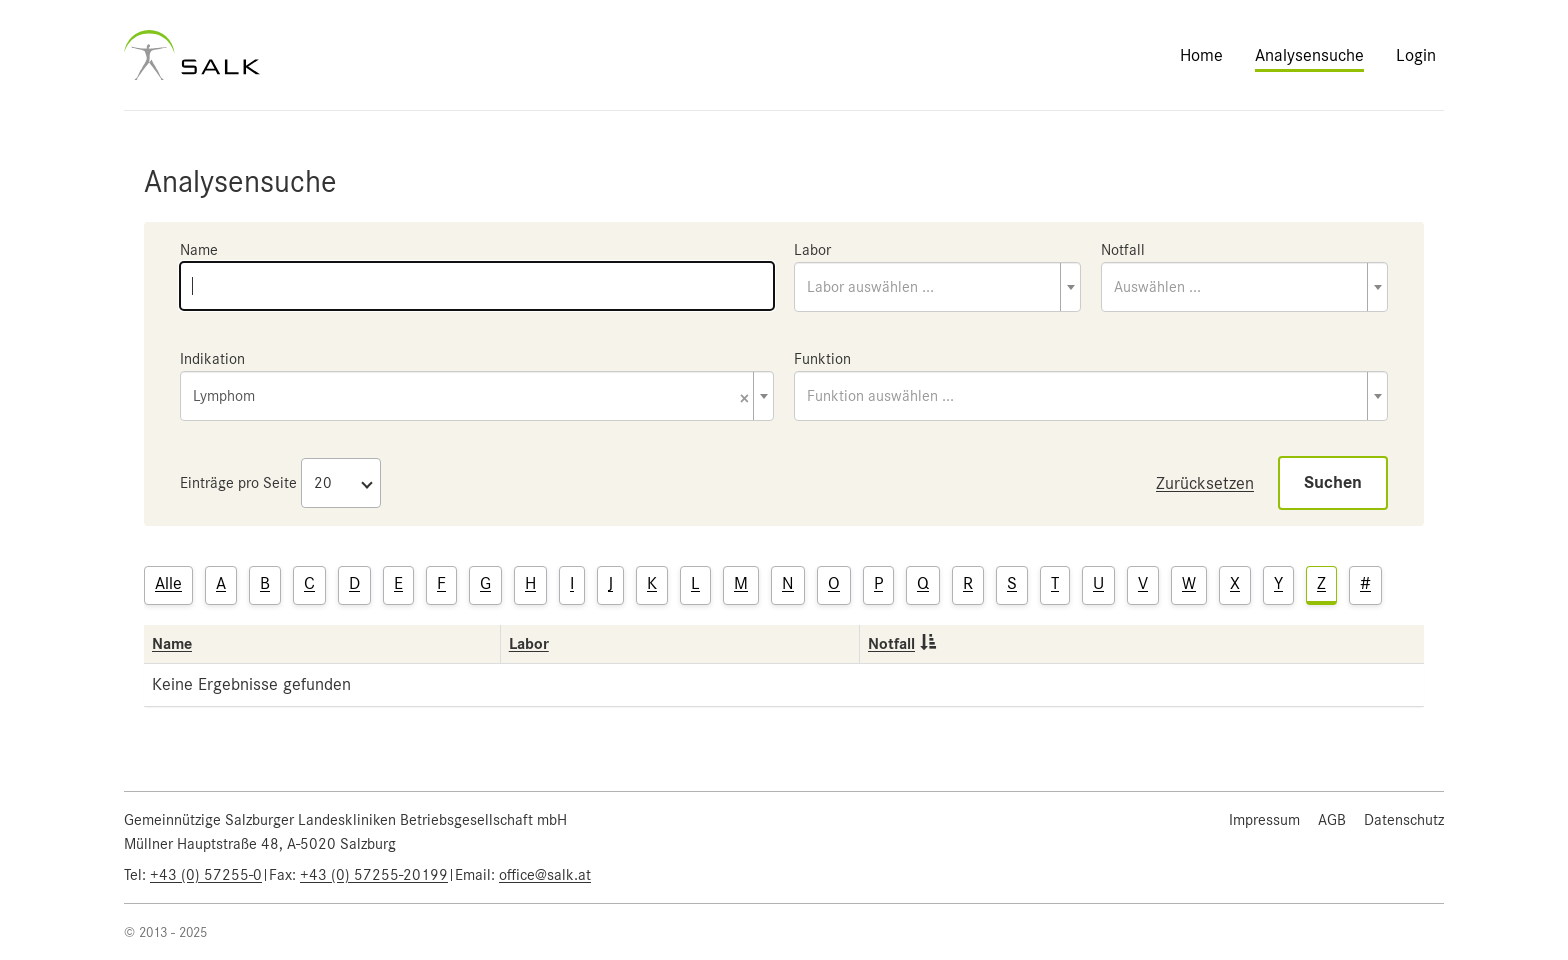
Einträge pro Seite (238, 483)
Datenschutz (1404, 820)
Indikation (212, 359)
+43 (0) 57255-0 (206, 875)
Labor (812, 250)
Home (1201, 55)
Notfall (1123, 250)
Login (1416, 55)
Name (199, 250)
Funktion (822, 359)
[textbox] (937, 287)
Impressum (1264, 820)
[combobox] (937, 287)
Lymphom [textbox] (471, 397)
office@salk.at (545, 875)
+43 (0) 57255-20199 (374, 875)
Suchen (1333, 482)
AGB (1332, 820)
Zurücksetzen (1205, 483)
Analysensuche (1309, 55)
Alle (168, 583)
